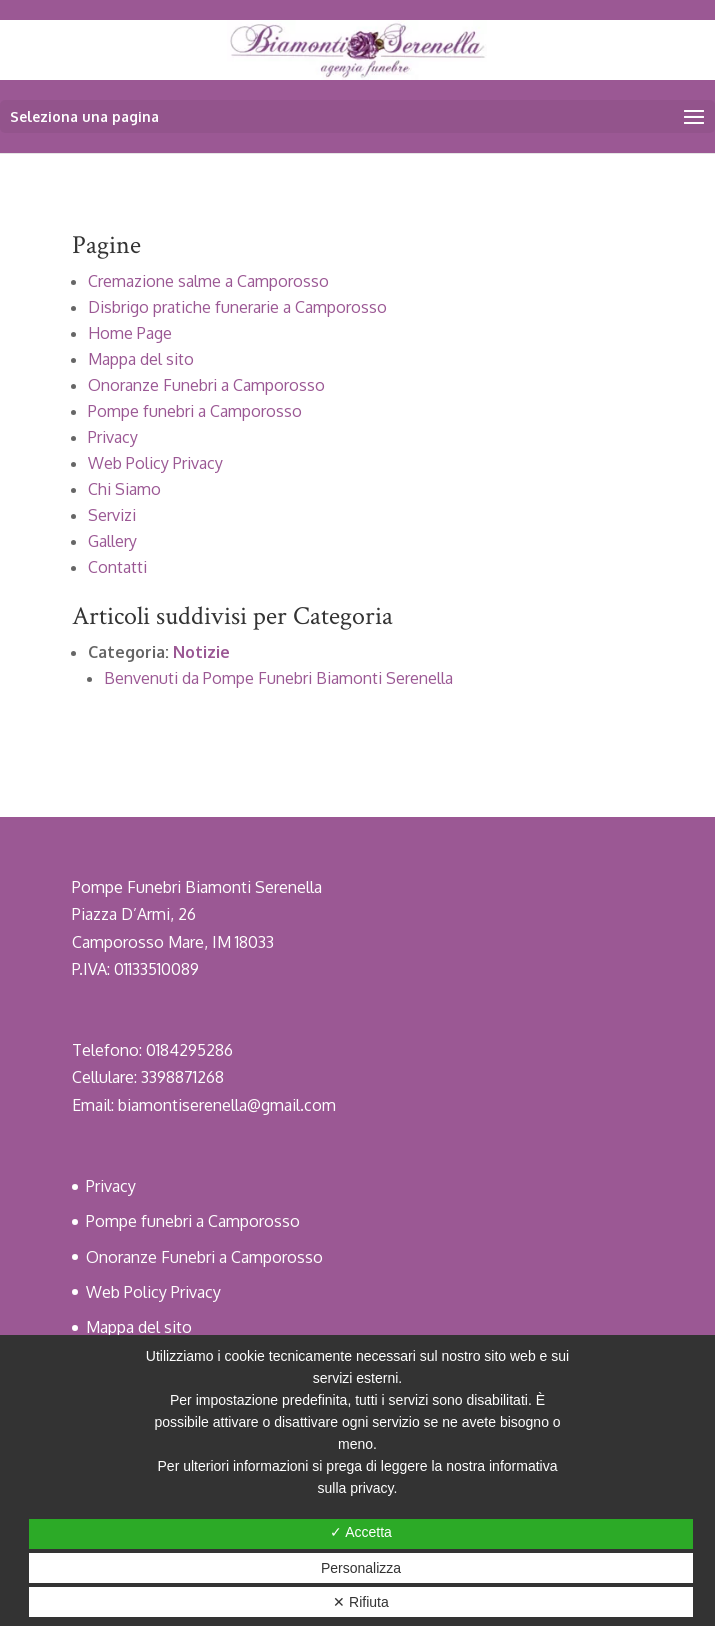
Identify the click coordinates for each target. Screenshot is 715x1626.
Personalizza (361, 1568)
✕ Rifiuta (361, 1602)
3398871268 (182, 1077)
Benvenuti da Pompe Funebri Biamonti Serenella (278, 678)
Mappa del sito (141, 359)
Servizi (112, 515)
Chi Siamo (124, 489)
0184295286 (189, 1050)
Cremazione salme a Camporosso (208, 281)
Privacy (113, 437)
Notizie (201, 652)
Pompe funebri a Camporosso (195, 411)
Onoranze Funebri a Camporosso (206, 385)
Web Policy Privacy (155, 463)
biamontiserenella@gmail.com (227, 1105)
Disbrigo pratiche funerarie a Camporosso (237, 307)
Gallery (112, 541)
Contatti (117, 567)
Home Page (130, 333)
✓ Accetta (361, 1532)
